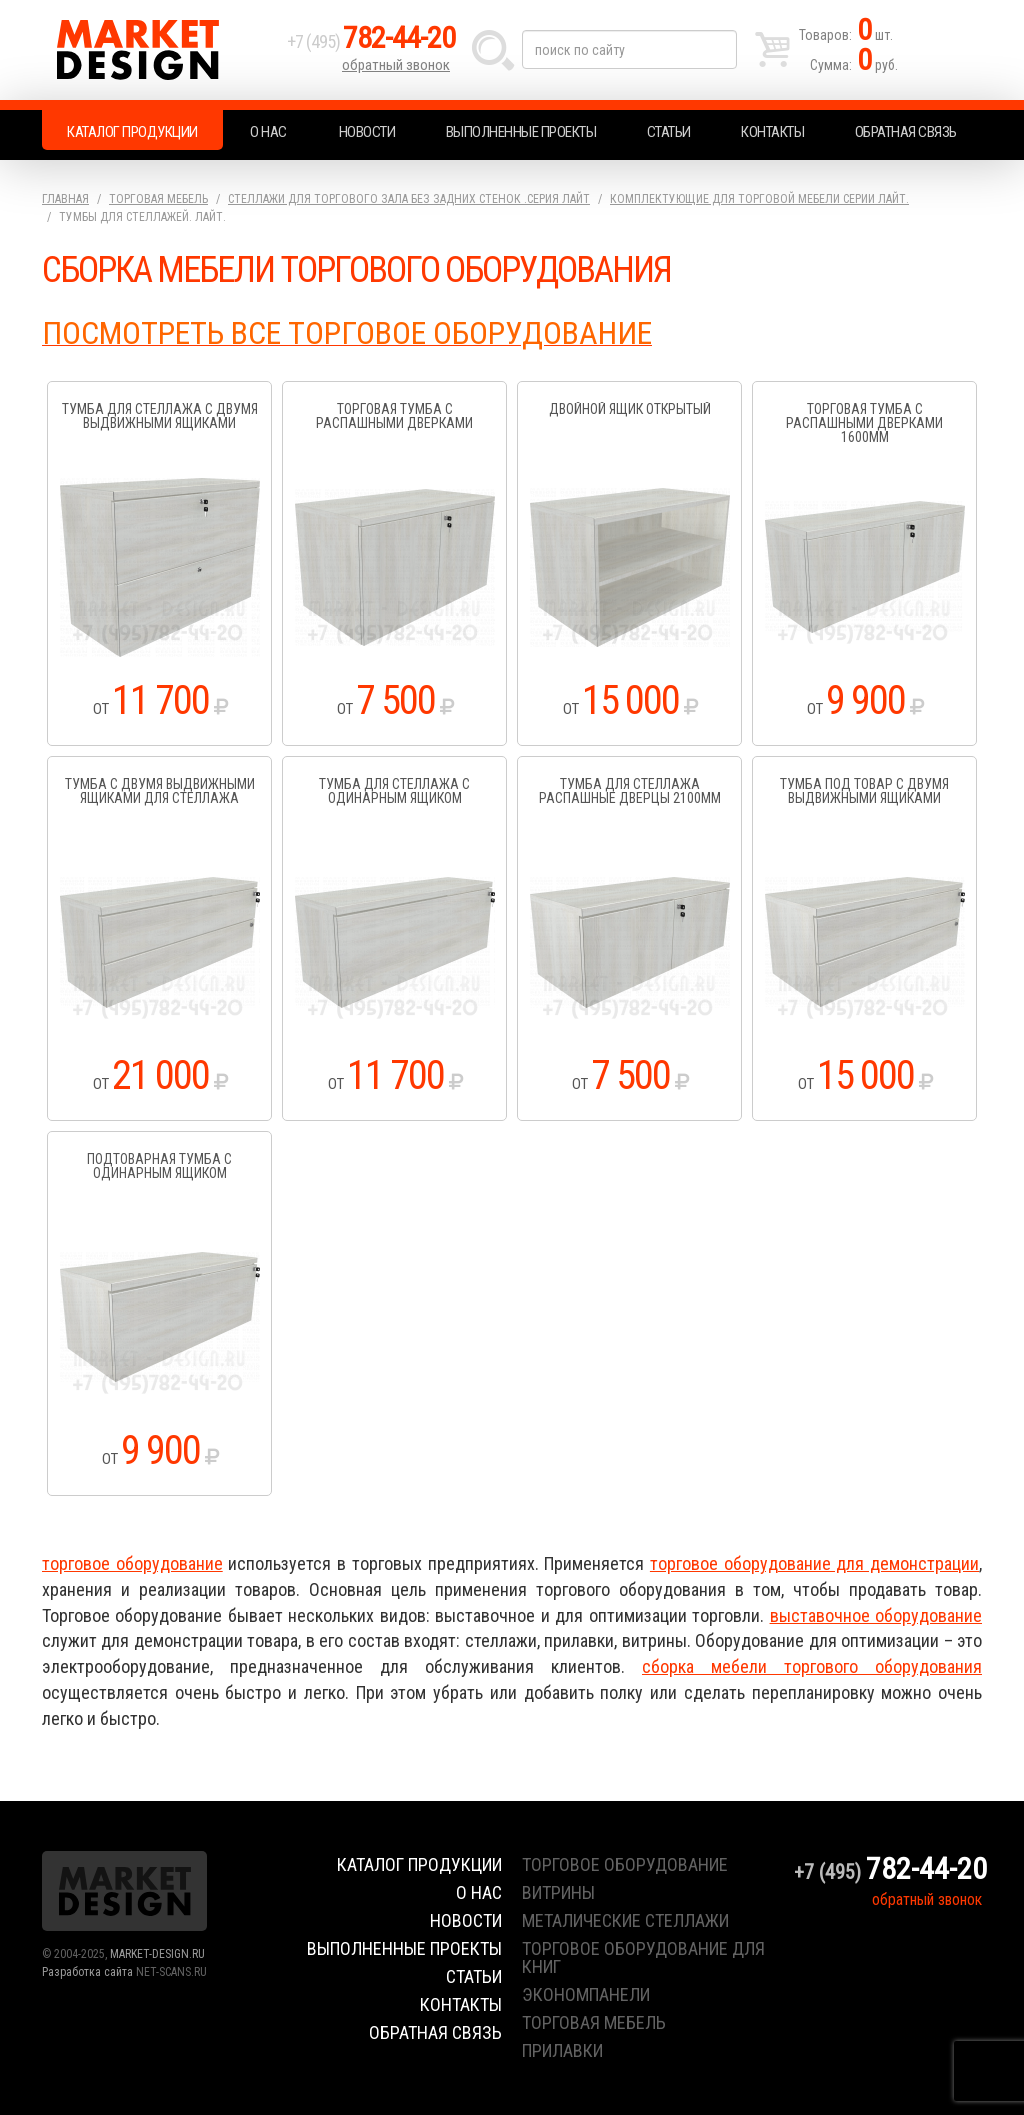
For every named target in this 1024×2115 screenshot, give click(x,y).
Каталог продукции (132, 132)
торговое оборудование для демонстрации (814, 1563)
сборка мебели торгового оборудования (812, 1666)
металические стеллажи (625, 1920)
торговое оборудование (132, 1563)
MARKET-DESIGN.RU (157, 1954)
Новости (367, 132)
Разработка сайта (87, 1972)
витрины (558, 1892)
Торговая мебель (158, 199)
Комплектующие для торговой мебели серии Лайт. (759, 199)
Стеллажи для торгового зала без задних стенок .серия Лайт (409, 199)
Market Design (159, 50)
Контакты (772, 132)
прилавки (562, 2050)
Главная (65, 199)
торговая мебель (594, 2022)
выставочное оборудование (876, 1615)
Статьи (669, 132)
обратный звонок (396, 65)
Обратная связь (906, 132)
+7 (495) (371, 41)
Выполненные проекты (521, 132)
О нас (268, 132)
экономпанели (586, 1994)
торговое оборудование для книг (643, 1957)
